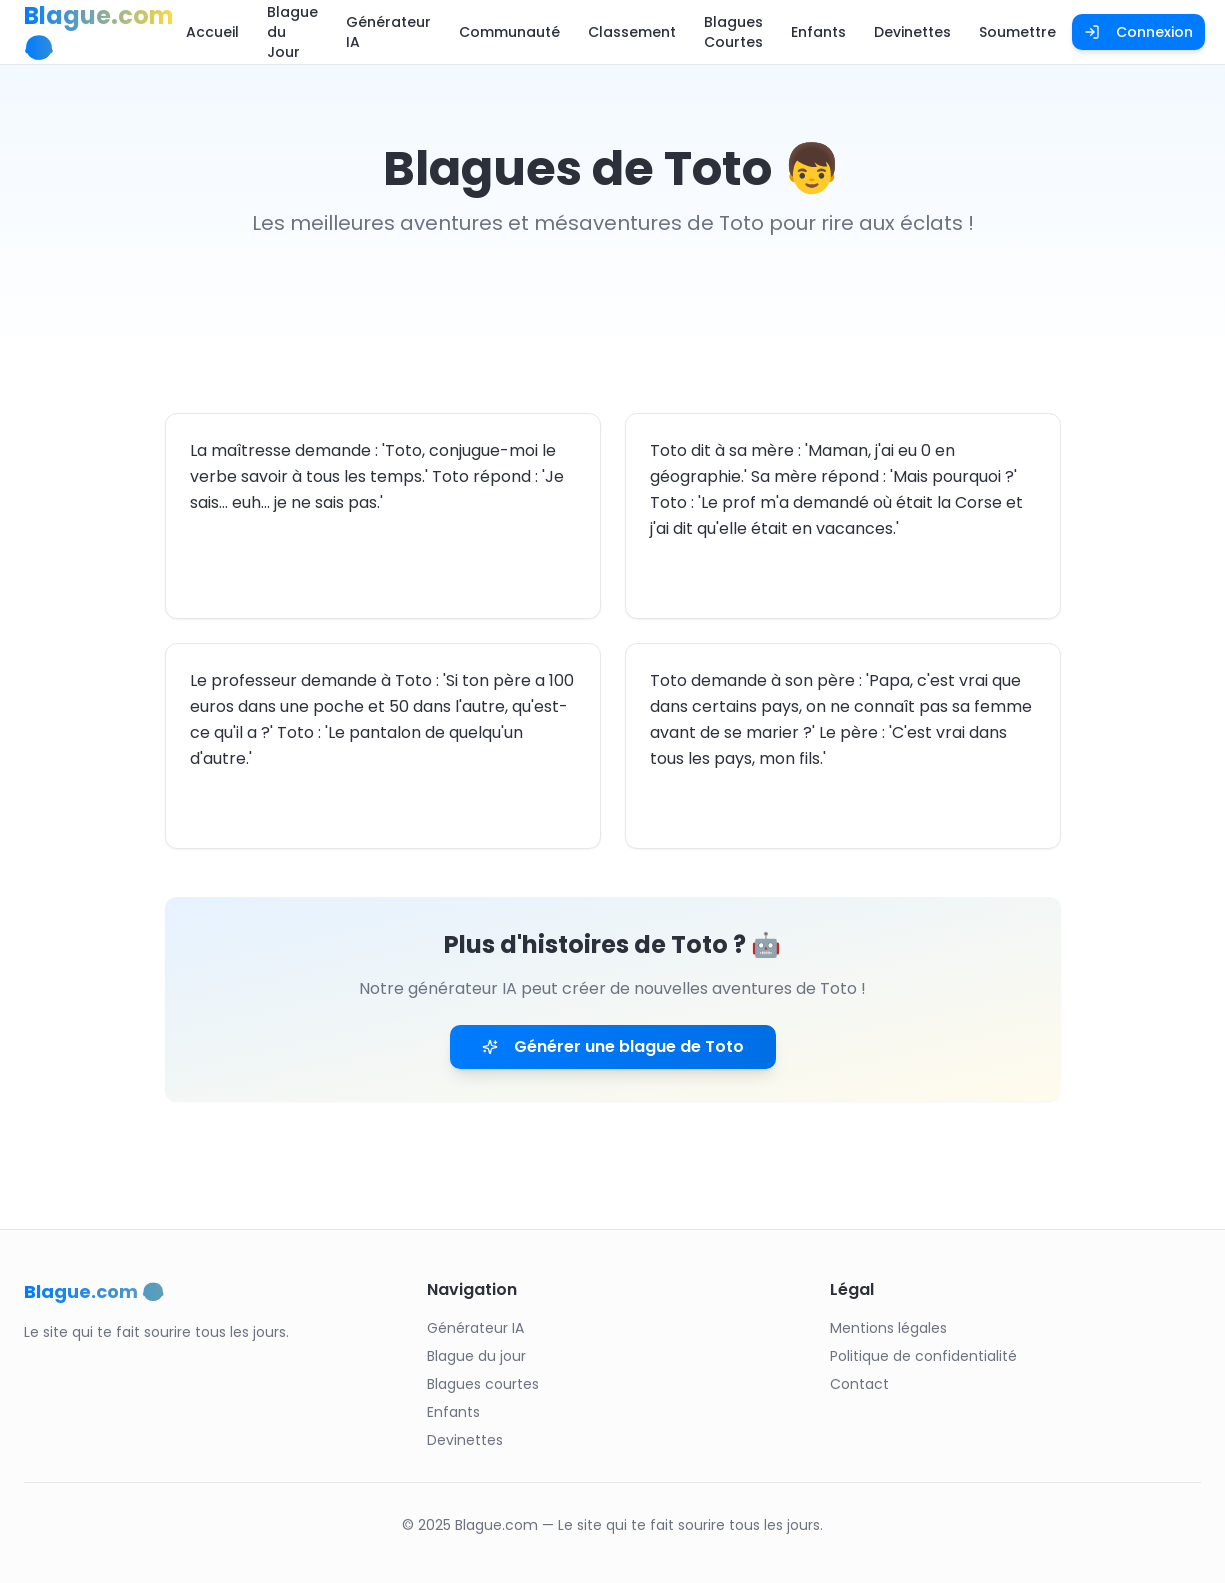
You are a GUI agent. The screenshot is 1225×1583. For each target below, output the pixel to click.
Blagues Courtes (733, 32)
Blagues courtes (483, 1384)
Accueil (212, 32)
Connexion (1138, 32)
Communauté (509, 32)
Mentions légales (888, 1328)
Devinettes (912, 32)
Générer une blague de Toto (613, 1046)
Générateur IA (388, 32)
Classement (632, 32)
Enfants (818, 32)
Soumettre (1017, 32)
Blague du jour (476, 1356)
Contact (859, 1384)
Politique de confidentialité (923, 1356)
